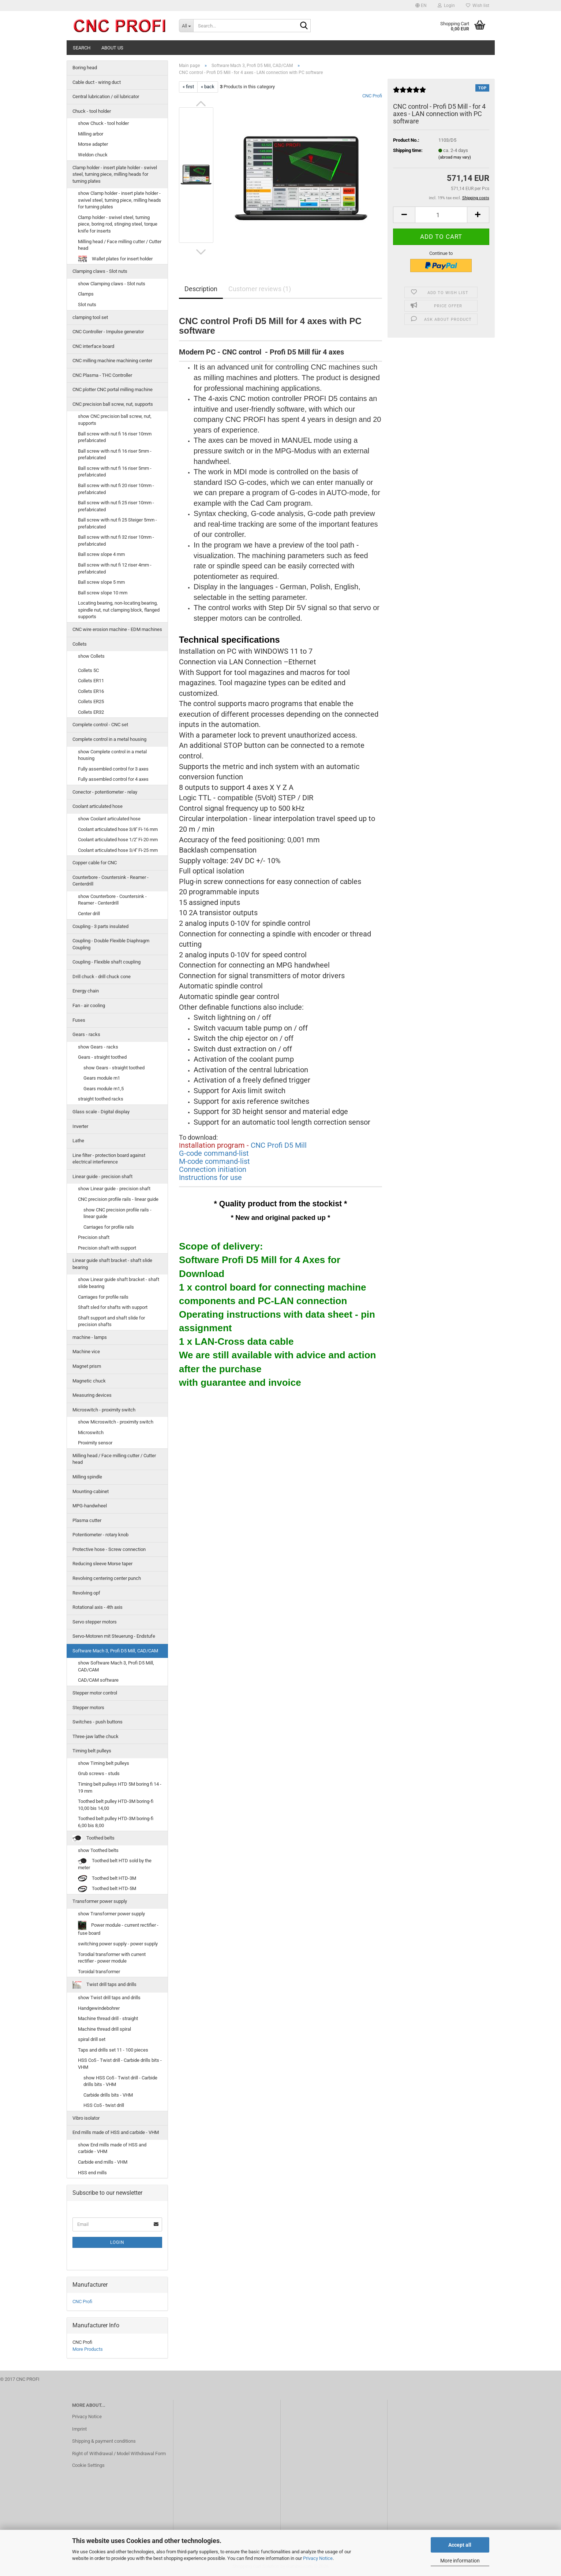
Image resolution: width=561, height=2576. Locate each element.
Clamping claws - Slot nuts (99, 271)
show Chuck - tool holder (103, 123)
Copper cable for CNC (94, 862)
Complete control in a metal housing (109, 739)
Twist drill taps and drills (104, 1985)
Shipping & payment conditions (104, 2441)
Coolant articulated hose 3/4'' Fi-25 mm (118, 850)
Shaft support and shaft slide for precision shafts (111, 1321)
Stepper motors (88, 1707)
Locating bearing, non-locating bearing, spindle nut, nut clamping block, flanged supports (119, 609)
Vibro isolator (86, 2118)
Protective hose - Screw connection (109, 1549)
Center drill (89, 913)
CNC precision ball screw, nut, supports (112, 404)
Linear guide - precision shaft (102, 1176)
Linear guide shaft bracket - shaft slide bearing (112, 1264)
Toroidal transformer (99, 1971)
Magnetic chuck (89, 1381)
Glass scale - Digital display (101, 1111)
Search (81, 48)
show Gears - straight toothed (114, 1067)
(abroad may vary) (454, 157)
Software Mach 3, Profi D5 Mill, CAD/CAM (115, 1650)
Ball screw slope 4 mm (101, 554)
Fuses (78, 1020)
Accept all (459, 2545)
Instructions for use (210, 1177)
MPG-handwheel (89, 1505)
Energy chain (85, 991)
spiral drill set (91, 2039)
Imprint (79, 2429)
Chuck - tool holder (91, 111)
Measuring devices (92, 1395)
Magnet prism (86, 1366)
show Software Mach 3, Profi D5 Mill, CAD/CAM (116, 1666)
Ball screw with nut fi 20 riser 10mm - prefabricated (116, 489)
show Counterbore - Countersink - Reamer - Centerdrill (112, 900)
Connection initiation (212, 1169)
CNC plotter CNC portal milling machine (112, 389)
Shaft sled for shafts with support (112, 1307)
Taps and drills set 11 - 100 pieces (113, 2050)
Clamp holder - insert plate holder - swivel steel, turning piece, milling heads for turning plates (114, 174)
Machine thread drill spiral (104, 2029)
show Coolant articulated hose (109, 818)
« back (207, 86)
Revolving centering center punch (106, 1578)
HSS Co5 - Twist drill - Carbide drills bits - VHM (120, 2063)
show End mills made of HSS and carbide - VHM (112, 2148)
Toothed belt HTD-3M (107, 1878)
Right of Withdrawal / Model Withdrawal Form (119, 2453)
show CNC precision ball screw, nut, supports (115, 419)
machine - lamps (89, 1337)
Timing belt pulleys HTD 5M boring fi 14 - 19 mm (119, 1787)
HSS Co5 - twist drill (103, 2105)
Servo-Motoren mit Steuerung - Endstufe (113, 1636)
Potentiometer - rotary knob (100, 1534)
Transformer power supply (99, 1901)
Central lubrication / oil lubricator (105, 96)
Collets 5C (88, 670)
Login (117, 2242)
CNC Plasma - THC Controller (102, 375)
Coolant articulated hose (97, 806)
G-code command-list (214, 1153)
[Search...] (186, 25)
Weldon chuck (93, 154)
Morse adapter (93, 144)
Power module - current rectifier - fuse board (118, 1928)
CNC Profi (372, 96)
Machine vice (86, 1351)
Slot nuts (87, 304)
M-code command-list (214, 1161)
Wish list (477, 5)
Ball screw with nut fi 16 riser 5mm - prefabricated (115, 454)
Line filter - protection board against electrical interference (108, 1158)
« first (188, 86)
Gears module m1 (101, 1078)
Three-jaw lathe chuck (95, 1736)
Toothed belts (93, 1838)
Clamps (86, 294)
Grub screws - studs (99, 1773)
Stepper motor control (94, 1693)
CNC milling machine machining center (112, 360)
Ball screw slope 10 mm (102, 592)
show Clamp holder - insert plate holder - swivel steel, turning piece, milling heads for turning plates (119, 199)
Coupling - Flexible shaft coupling (106, 962)
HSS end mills (92, 2172)
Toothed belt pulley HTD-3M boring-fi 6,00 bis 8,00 (115, 1822)
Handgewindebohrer (99, 2008)
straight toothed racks (100, 1099)
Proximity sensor (95, 1442)
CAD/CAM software (98, 1680)
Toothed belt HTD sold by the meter (115, 1864)
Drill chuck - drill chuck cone (101, 976)
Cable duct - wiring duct (96, 82)
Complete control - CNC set (100, 724)
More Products (87, 2349)
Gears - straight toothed (102, 1057)
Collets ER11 (91, 680)
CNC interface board (93, 346)
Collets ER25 (91, 701)
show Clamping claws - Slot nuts (111, 283)
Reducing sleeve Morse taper (102, 1563)
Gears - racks (86, 1034)
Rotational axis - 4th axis (97, 1607)
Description (200, 289)
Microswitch (91, 1432)
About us (112, 48)
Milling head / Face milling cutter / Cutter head (119, 245)
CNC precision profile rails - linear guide (118, 1199)
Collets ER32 (91, 712)
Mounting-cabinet (90, 1491)
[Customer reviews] (409, 93)
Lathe (78, 1140)
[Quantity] (441, 215)
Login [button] (446, 5)
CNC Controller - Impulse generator (108, 331)
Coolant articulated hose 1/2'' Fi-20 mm (118, 839)
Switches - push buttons (97, 1722)
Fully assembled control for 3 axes (113, 769)
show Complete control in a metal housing (112, 755)
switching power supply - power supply (118, 1943)
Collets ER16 (91, 691)
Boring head (84, 67)
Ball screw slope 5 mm (101, 582)
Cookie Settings (88, 2465)
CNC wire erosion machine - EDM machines (117, 629)
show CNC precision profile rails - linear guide (117, 1213)
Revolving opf (86, 1593)
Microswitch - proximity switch (103, 1410)
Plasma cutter (86, 1520)
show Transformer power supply (111, 1913)
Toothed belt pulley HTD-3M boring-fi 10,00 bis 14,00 (115, 1805)
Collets (79, 644)
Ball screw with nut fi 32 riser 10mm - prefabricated (116, 540)
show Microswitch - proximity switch (115, 1422)
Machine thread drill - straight (108, 2018)
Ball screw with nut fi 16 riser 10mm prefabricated (115, 437)
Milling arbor (90, 134)
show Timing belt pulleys (103, 1763)
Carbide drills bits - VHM (108, 2095)
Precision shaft (93, 1237)
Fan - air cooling (88, 1005)
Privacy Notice (318, 2558)
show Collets (91, 656)
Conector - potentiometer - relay (104, 792)
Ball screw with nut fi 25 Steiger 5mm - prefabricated (117, 523)
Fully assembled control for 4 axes (113, 779)
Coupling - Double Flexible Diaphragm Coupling (110, 944)
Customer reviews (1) (259, 289)
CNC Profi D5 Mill (279, 1145)
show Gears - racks (98, 1047)
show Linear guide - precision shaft (114, 1188)
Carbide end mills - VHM (102, 2162)
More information (460, 2561)
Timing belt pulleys (91, 1750)
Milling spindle (87, 1477)
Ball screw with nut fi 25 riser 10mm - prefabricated (116, 506)
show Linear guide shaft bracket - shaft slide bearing (118, 1283)
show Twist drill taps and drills (109, 1997)
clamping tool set (90, 317)
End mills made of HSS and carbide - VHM (115, 2132)
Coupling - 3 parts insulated (100, 926)
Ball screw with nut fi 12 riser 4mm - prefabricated (115, 568)
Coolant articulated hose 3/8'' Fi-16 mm (118, 829)
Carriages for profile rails (108, 1227)
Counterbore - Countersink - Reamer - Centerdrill (110, 881)
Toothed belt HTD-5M (107, 1889)
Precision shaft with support (107, 1248)
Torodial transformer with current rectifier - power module (112, 1958)
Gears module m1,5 (103, 1088)
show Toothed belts (98, 1850)
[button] (421, 5)
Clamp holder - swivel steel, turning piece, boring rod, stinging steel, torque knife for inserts (117, 224)
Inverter (80, 1126)
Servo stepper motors (94, 1622)
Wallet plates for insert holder (115, 259)
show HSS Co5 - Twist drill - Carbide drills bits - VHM (120, 2081)
